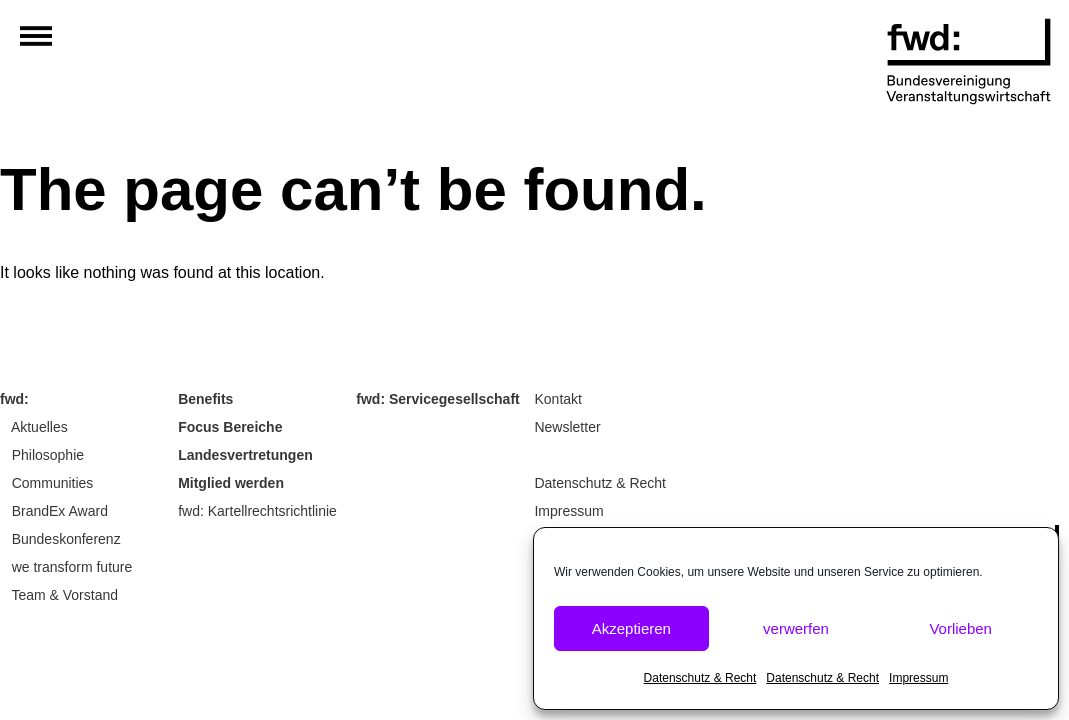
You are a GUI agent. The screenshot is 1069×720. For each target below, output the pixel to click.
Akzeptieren (631, 628)
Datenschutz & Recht (700, 678)
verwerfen (796, 628)
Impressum (918, 678)
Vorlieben (960, 628)
